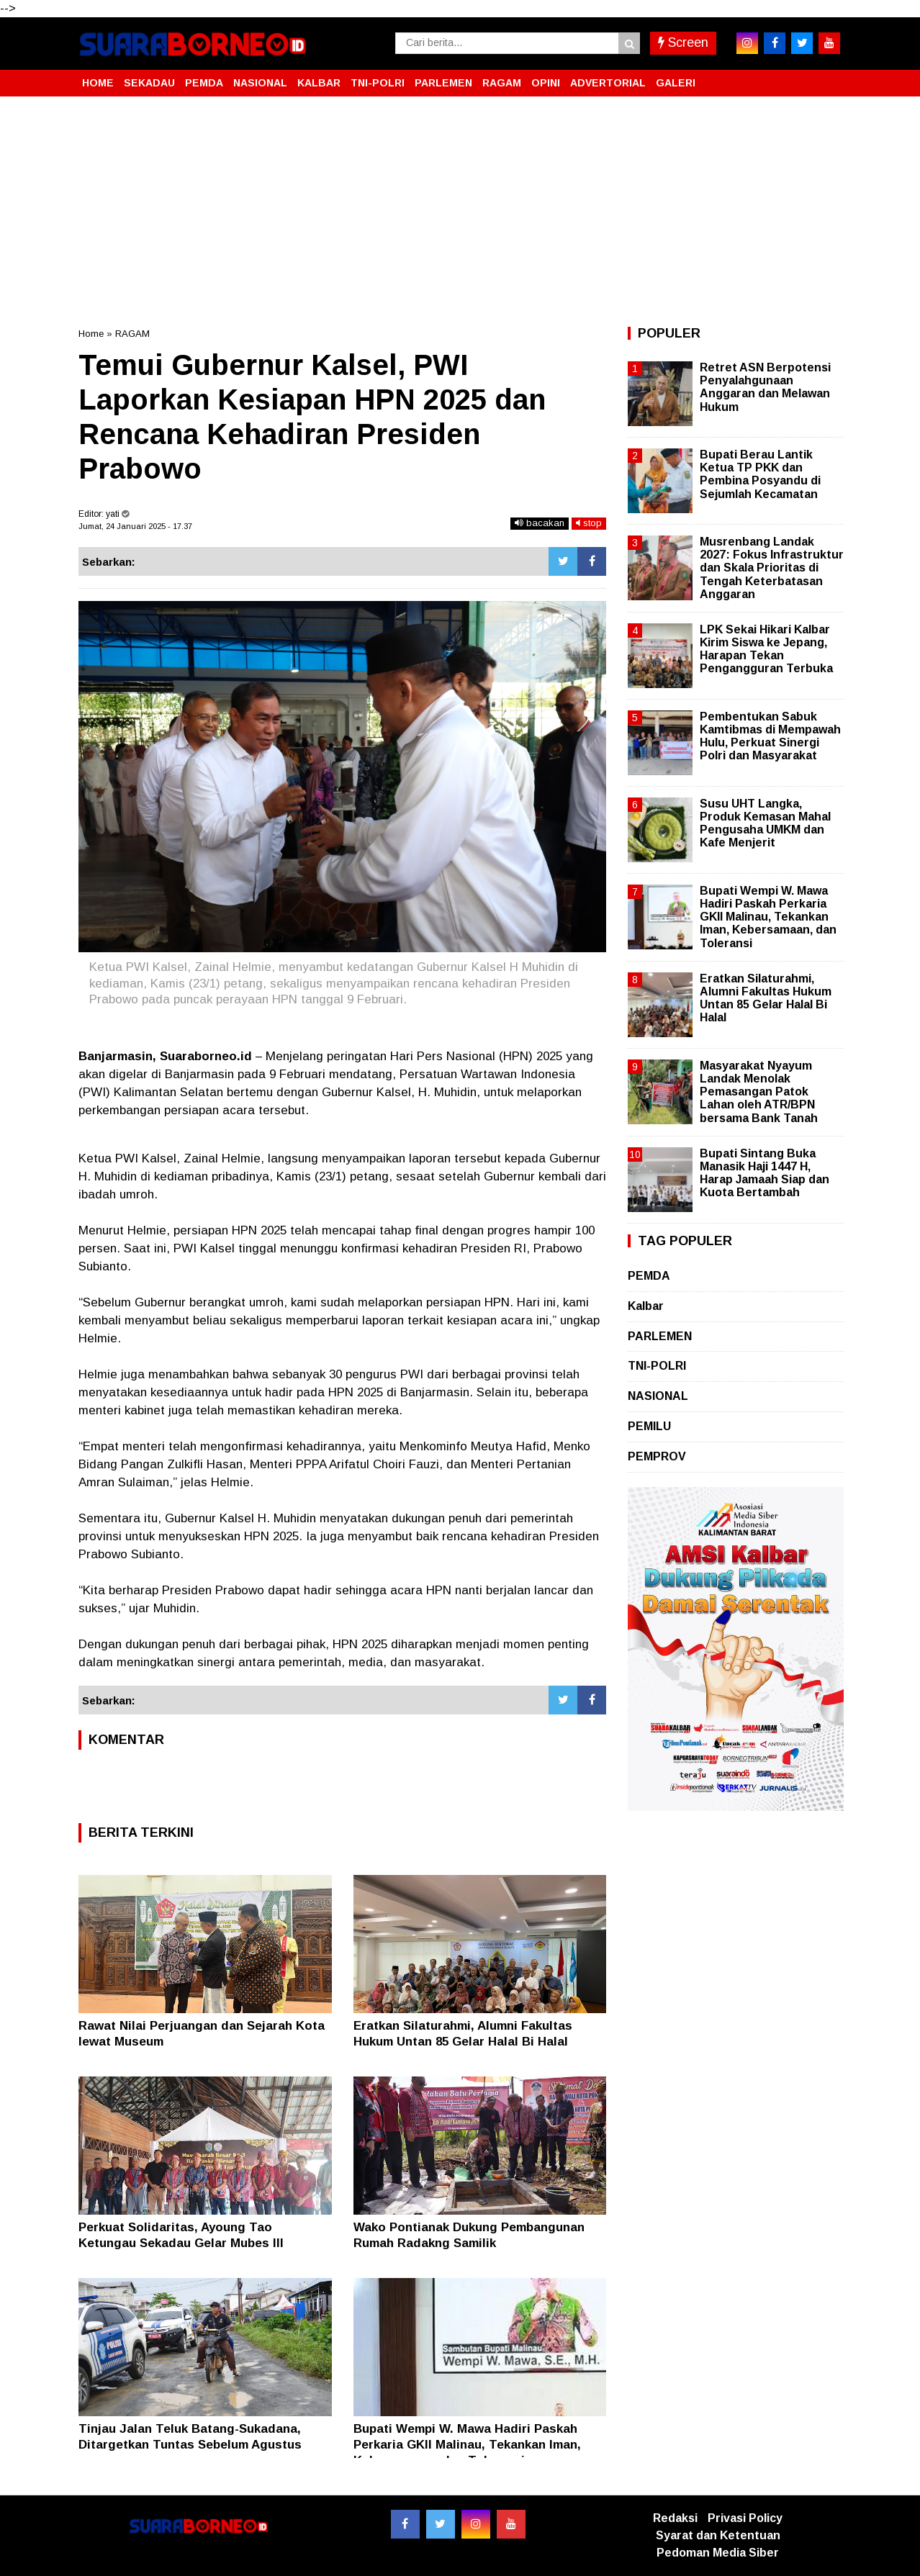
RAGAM (501, 83)
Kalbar (646, 1306)
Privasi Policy (745, 2518)
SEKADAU (149, 83)
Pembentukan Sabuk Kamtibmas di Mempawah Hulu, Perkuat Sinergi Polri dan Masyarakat (770, 736)
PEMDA (204, 83)
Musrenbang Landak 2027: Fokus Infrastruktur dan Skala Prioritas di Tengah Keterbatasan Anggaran (772, 567)
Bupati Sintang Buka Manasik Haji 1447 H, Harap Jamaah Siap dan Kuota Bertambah (764, 1173)
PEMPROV (657, 1456)
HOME (98, 83)
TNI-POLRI (378, 83)
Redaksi (675, 2518)
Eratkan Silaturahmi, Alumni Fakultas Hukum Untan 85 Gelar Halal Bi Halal (765, 998)
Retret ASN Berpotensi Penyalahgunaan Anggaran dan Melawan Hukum (765, 387)
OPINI (545, 83)
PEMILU (649, 1426)
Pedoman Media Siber (718, 2552)
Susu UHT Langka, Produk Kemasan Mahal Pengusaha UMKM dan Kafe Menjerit (765, 823)
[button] (827, 77)
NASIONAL (260, 83)
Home (91, 333)
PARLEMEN (443, 83)
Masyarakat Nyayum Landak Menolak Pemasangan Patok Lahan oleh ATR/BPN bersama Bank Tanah (759, 1091)
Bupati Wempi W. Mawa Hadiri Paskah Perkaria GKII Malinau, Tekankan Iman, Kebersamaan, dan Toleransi (467, 2444)
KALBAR (319, 83)
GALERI (675, 83)
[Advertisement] (460, 211)
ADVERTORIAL (608, 83)
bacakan (539, 523)
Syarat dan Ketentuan (718, 2535)
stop (589, 523)
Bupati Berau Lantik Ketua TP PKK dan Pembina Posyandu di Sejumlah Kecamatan (760, 474)
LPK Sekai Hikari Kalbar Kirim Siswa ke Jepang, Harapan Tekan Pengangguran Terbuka (766, 649)
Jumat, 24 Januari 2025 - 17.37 (135, 526)
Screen (683, 42)
